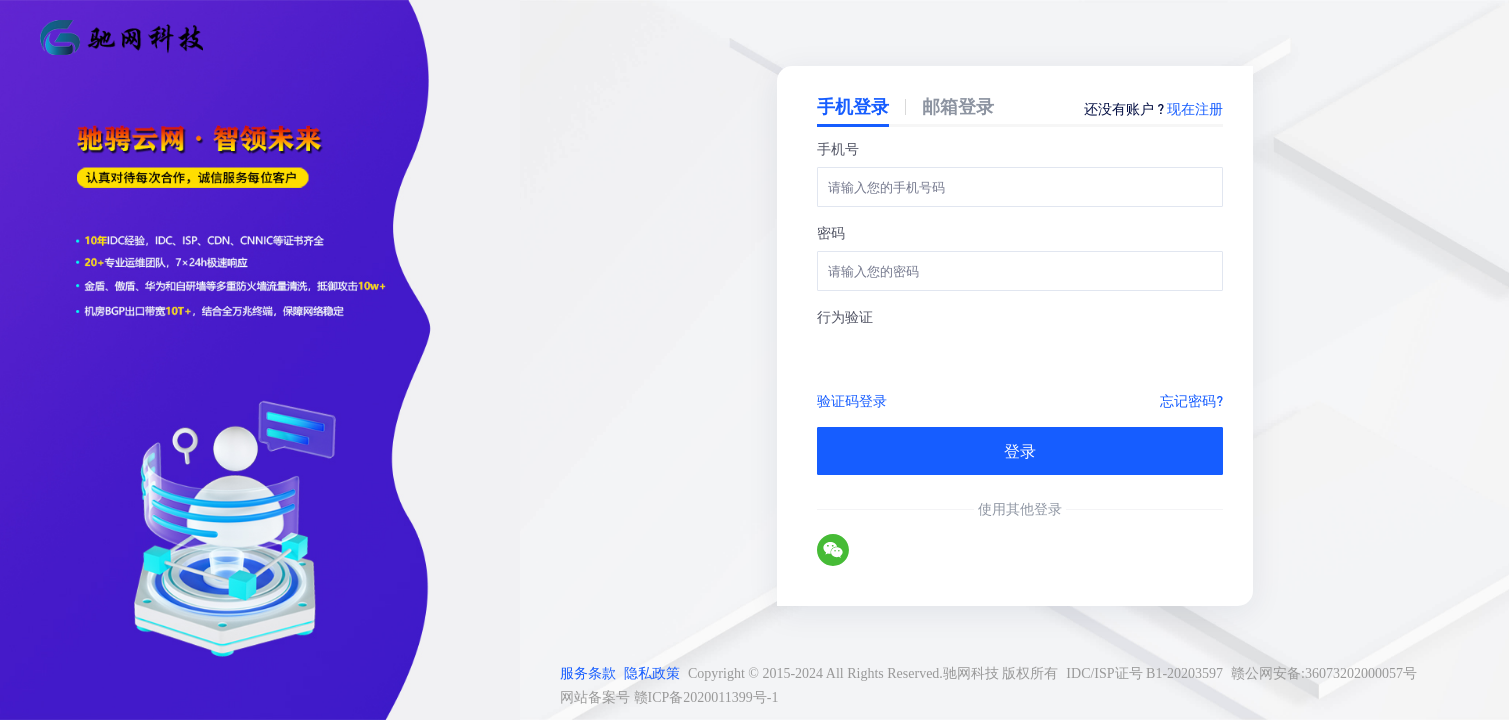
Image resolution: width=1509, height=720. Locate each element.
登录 (1020, 450)
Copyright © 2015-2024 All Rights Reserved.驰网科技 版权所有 (873, 673)
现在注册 (1195, 108)
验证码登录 (852, 400)
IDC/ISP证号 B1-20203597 (1144, 673)
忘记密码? (1191, 400)
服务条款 (588, 673)
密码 (831, 232)
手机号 (838, 148)
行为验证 (845, 316)
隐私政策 (652, 673)
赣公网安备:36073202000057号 (1324, 673)
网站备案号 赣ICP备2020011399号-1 (669, 697)
